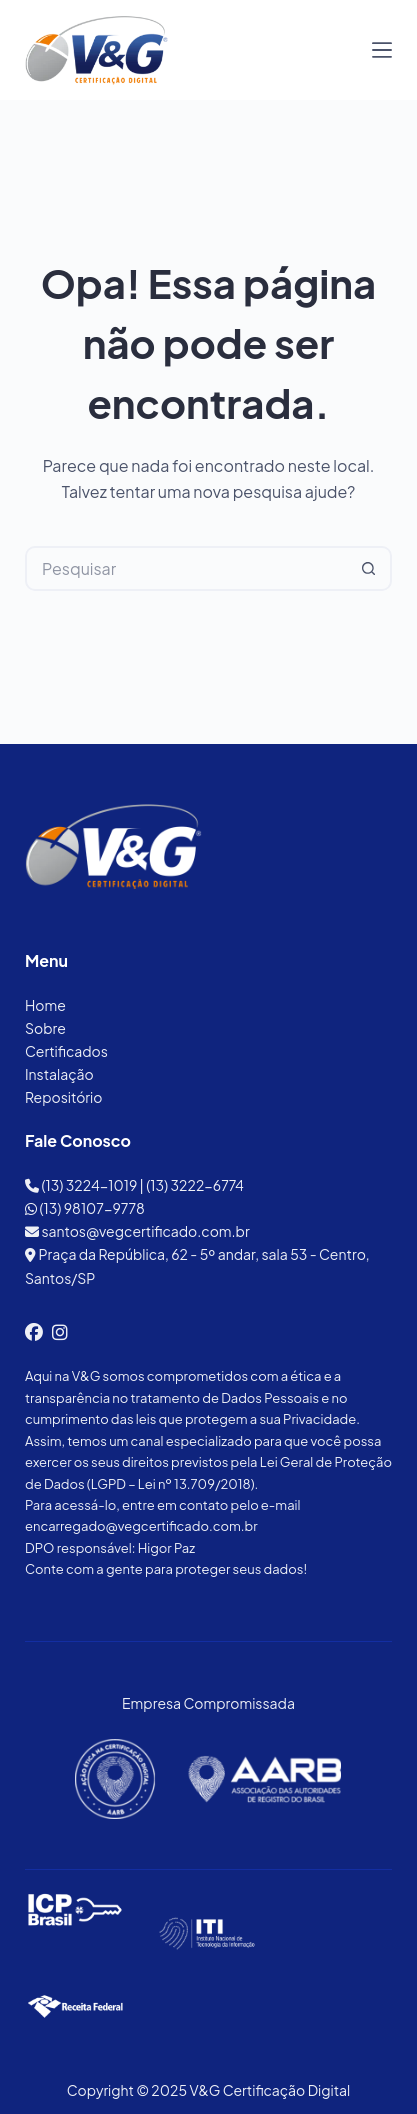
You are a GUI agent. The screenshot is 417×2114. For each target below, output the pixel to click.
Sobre (45, 1028)
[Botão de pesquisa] (369, 568)
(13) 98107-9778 (85, 1208)
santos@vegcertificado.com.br (137, 1231)
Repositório (63, 1097)
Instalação (59, 1074)
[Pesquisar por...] (186, 568)
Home (45, 1005)
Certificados (66, 1051)
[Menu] (382, 50)
